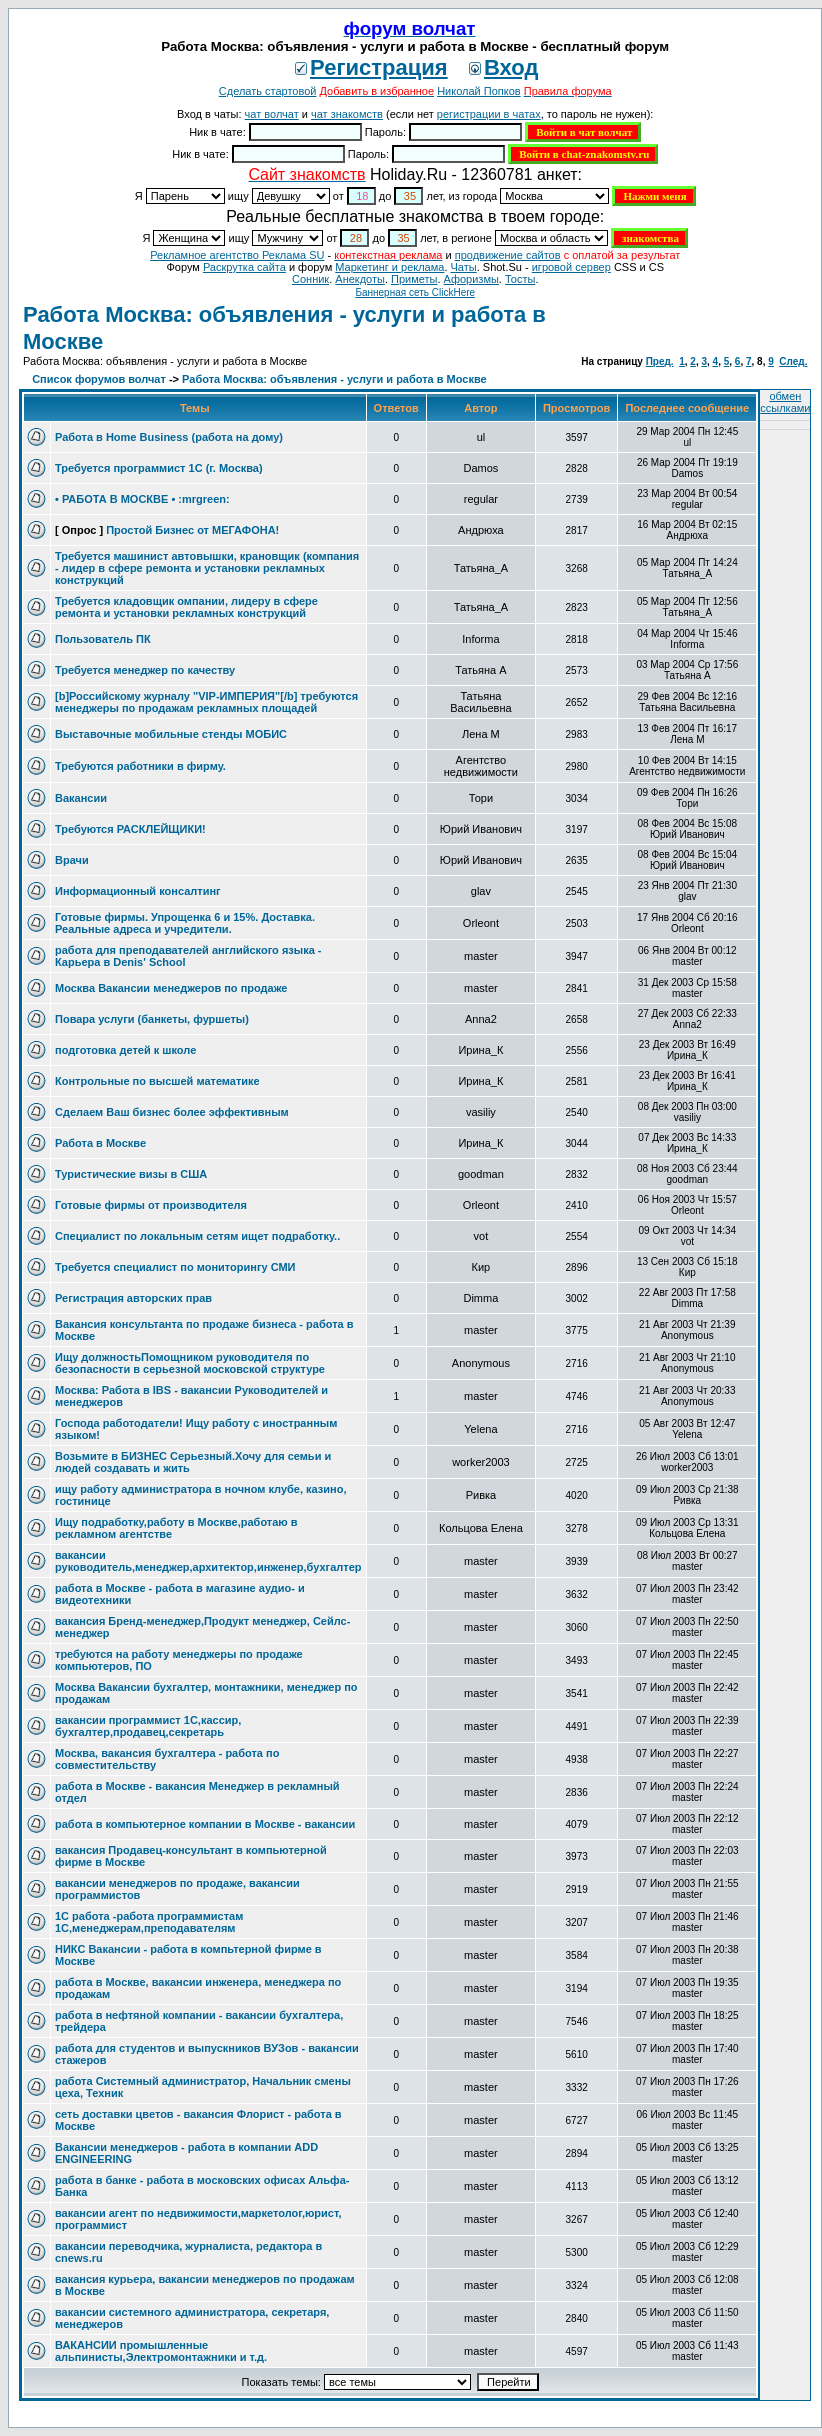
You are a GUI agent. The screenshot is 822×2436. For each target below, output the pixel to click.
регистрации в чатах (489, 114)
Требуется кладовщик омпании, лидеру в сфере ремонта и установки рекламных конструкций (186, 607)
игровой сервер (571, 267)
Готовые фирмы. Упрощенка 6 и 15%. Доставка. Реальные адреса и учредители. (185, 923)
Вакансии (81, 798)
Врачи (72, 860)
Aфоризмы (471, 279)
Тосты (520, 279)
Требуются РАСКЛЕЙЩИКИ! (130, 829)
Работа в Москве (100, 1143)
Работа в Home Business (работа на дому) (169, 437)
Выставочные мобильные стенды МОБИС (171, 734)
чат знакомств (347, 114)
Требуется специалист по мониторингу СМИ (175, 1267)
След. (793, 361)
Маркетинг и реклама (389, 267)
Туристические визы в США (131, 1174)
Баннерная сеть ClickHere (415, 292)
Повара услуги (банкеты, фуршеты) (152, 1019)
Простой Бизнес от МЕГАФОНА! (192, 530)
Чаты (464, 267)
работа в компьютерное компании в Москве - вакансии (205, 1824)
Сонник (310, 279)
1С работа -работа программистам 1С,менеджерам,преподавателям (149, 1922)
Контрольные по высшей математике (157, 1081)
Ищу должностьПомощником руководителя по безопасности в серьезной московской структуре (190, 1363)
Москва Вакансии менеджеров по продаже (171, 988)
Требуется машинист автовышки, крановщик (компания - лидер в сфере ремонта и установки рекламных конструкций (207, 568)
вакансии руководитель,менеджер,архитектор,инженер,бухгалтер (208, 1561)
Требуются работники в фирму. (140, 766)
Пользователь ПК (103, 639)
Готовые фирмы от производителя (151, 1205)
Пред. (660, 361)
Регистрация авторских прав (133, 1298)
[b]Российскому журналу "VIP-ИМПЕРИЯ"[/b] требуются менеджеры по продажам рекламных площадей (206, 702)
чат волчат (272, 114)
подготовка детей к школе (125, 1050)
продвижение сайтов (508, 255)
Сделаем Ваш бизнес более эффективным (172, 1112)
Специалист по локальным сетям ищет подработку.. (197, 1236)
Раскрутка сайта (244, 267)
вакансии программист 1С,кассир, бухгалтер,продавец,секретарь (148, 1726)
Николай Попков (479, 91)
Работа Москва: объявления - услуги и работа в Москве (334, 379)
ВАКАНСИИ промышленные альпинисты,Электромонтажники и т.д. (161, 2351)
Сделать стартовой (268, 91)
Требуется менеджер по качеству (145, 670)
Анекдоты (360, 279)
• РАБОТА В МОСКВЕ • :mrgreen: (142, 499)
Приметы (414, 279)
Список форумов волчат (99, 379)
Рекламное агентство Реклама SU (237, 255)
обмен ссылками (785, 402)
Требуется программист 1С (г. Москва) (159, 468)
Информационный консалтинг (138, 891)
